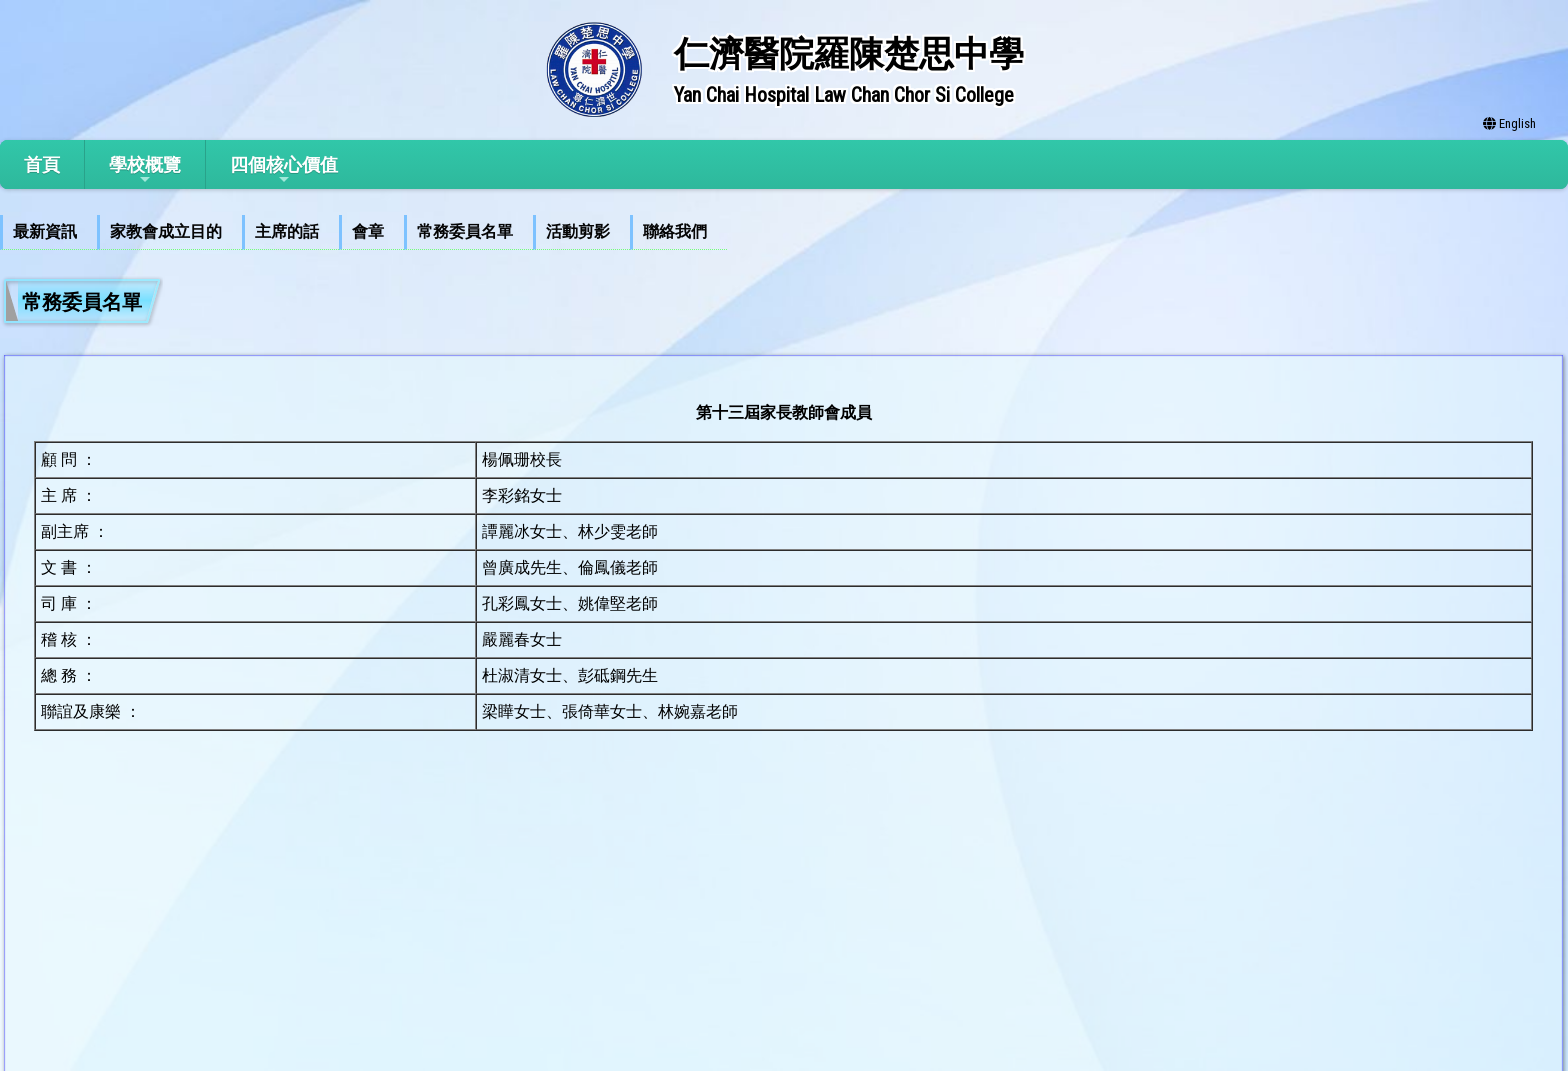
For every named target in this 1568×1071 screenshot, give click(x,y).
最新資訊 (45, 231)
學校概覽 (145, 170)
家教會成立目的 (166, 231)
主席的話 (287, 231)
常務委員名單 (465, 231)
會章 (368, 231)
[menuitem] (48, 232)
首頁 (42, 164)
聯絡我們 (675, 231)
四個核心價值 (284, 170)
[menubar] (363, 232)
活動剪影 (578, 231)
